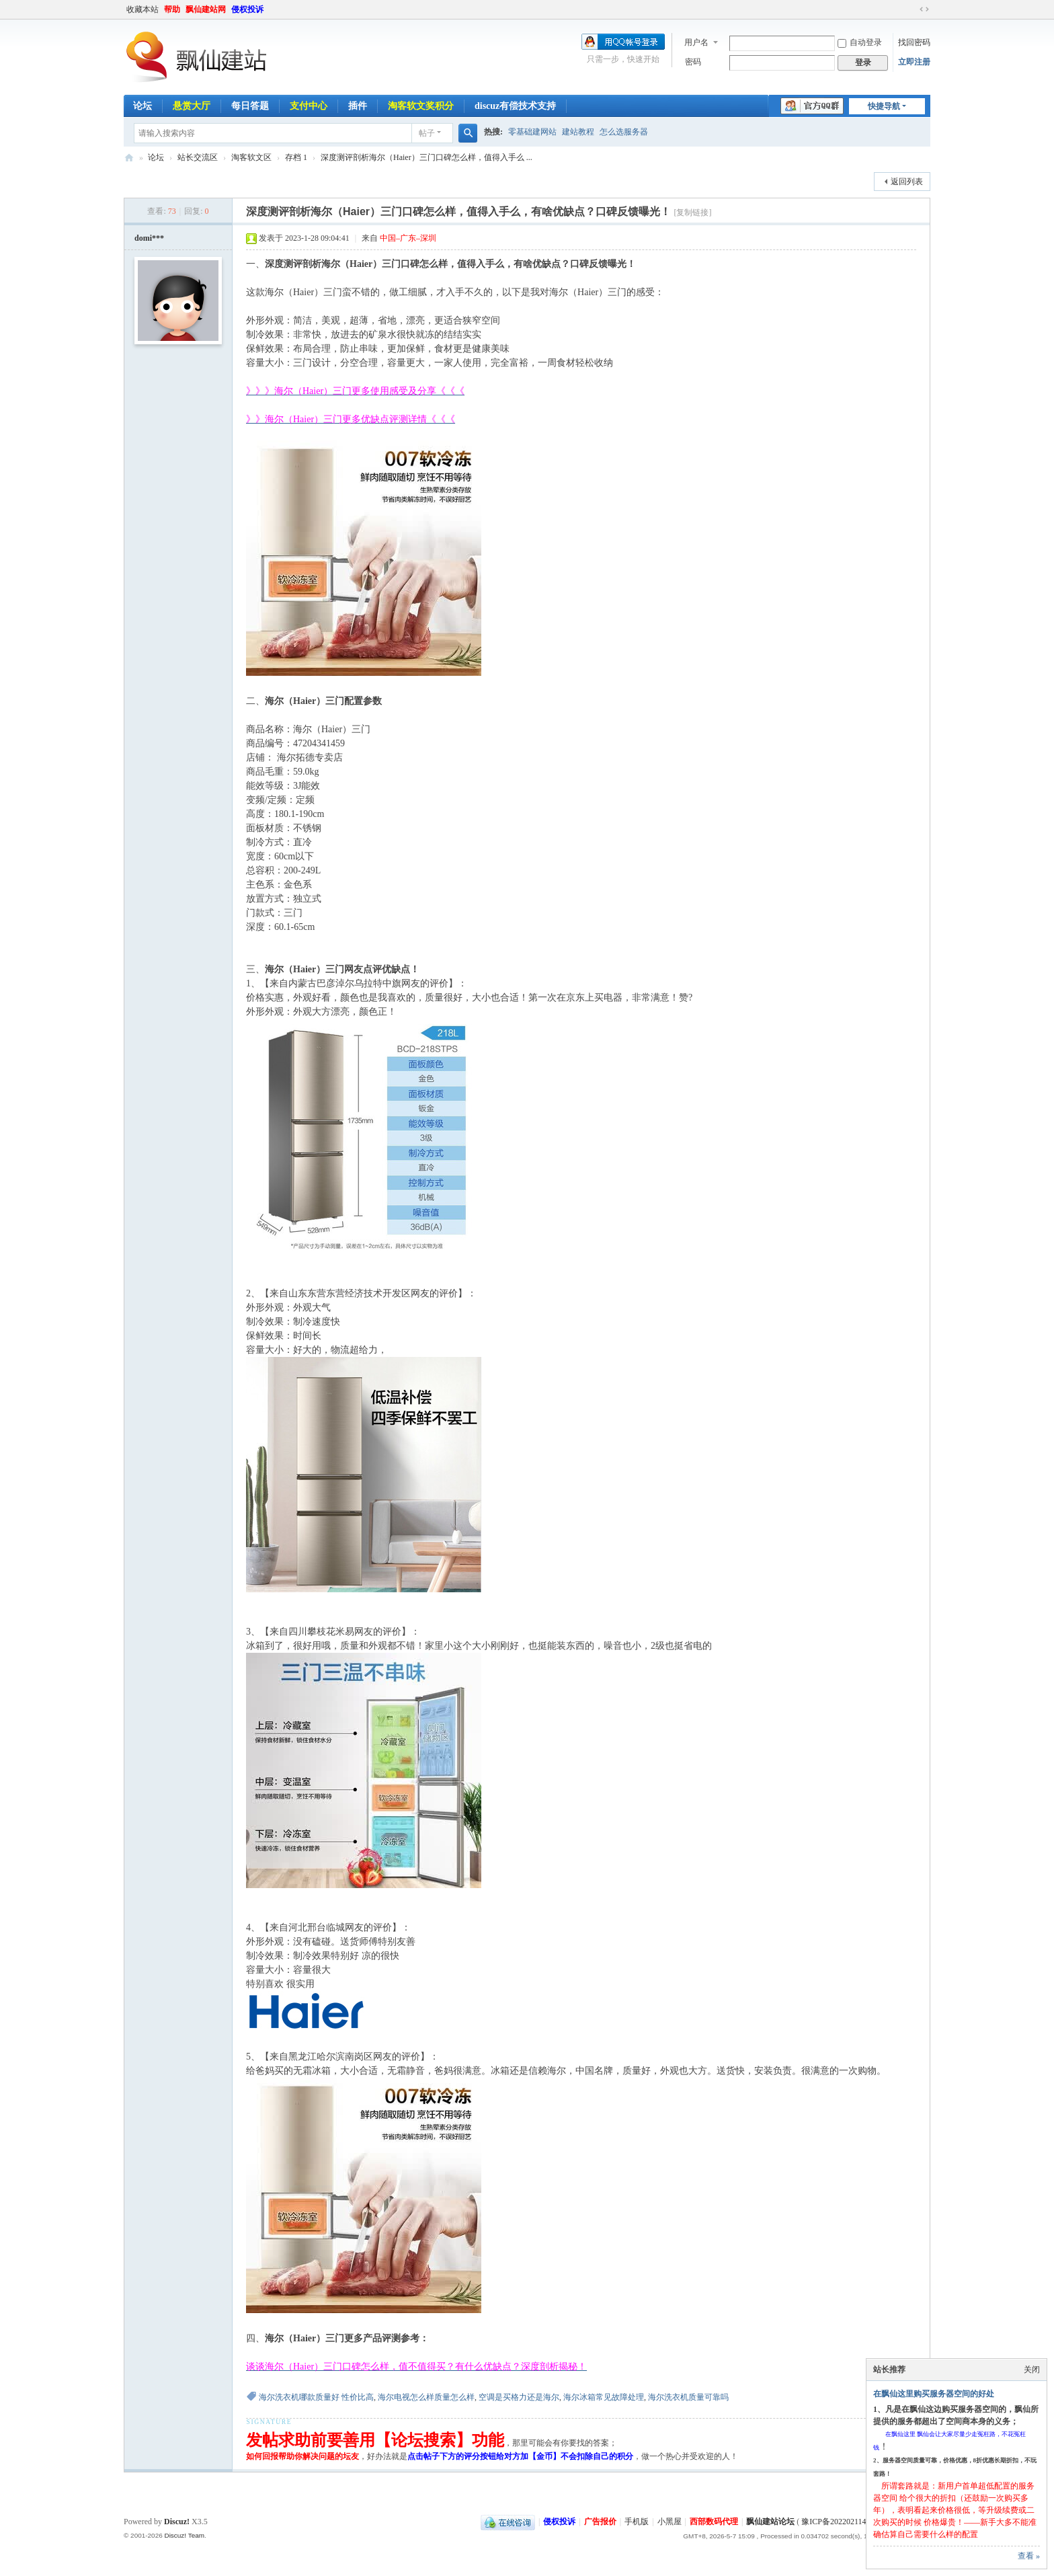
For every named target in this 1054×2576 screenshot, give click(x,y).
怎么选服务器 (624, 131)
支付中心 (308, 106)
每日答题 (250, 106)
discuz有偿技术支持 (515, 106)
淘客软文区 (251, 157)
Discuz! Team (184, 2535)
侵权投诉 (247, 9)
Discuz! (177, 2521)
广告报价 (600, 2521)
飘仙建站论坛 (129, 157)
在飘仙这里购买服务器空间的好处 (933, 2393)
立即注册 (914, 62)
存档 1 (296, 157)
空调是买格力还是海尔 (519, 2397)
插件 (357, 106)
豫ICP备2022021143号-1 (843, 2521)
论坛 (142, 106)
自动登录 (860, 42)
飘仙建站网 (206, 9)
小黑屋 (669, 2521)
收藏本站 (142, 9)
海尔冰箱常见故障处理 (603, 2397)
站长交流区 (197, 157)
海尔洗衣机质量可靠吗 (688, 2397)
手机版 (636, 2521)
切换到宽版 (924, 9)
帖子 (427, 133)
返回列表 (907, 181)
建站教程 (578, 131)
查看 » (1029, 2556)
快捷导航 (884, 106)
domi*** (149, 238)
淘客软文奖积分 (421, 106)
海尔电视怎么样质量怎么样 (426, 2397)
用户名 (696, 42)
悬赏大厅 (191, 106)
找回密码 (914, 42)
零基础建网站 (532, 131)
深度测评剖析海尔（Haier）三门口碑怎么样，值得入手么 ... (426, 157)
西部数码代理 (714, 2521)
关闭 (1032, 2369)
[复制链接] (692, 212)
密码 (693, 62)
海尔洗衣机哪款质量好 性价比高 (316, 2397)
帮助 (172, 9)
